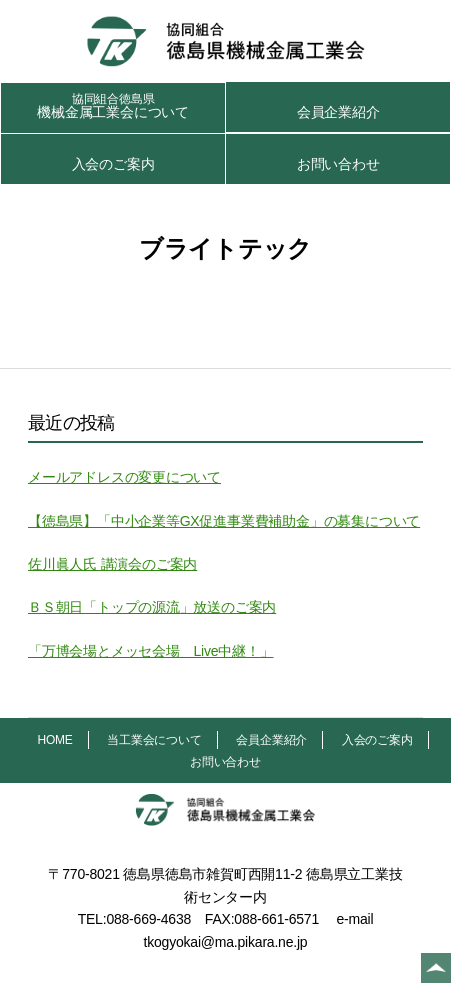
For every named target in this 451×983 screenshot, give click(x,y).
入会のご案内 (113, 164)
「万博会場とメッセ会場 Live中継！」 (150, 651)
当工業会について (154, 740)
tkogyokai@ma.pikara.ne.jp (226, 942)
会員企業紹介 (338, 112)
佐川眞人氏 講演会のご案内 (112, 564)
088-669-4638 (148, 919)
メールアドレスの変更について (124, 477)
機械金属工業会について (113, 106)
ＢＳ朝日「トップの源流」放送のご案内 (152, 607)
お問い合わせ (338, 164)
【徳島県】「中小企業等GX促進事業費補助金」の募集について (224, 521)
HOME (54, 740)
